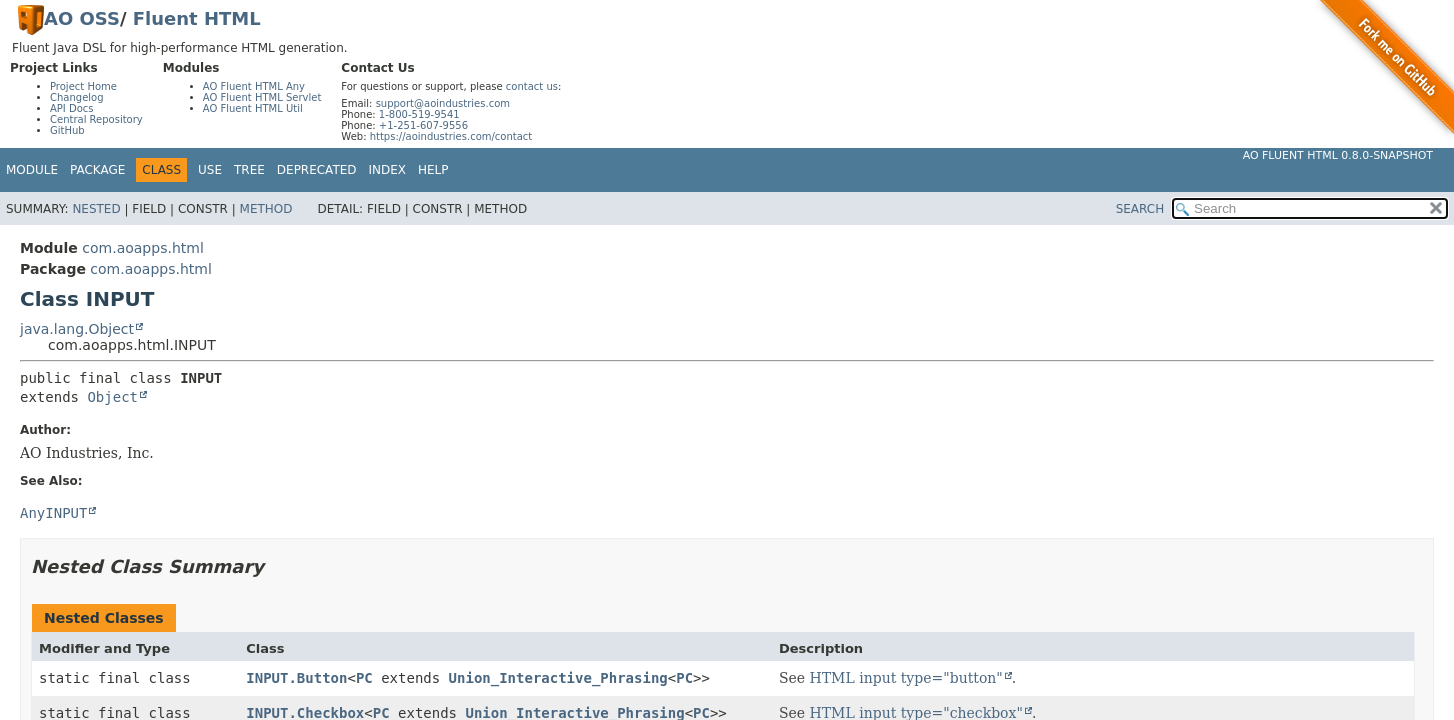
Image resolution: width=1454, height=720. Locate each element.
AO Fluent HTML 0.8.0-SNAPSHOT (1338, 155)
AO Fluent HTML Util (253, 108)
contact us (532, 86)
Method (266, 209)
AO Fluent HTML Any (254, 86)
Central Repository (96, 119)
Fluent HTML (197, 18)
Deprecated (317, 170)
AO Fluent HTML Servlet (262, 97)
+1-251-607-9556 (423, 125)
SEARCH (1140, 209)
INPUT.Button (296, 678)
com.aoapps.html (142, 248)
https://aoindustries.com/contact (451, 136)
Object (112, 397)
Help (433, 170)
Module (32, 170)
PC (364, 678)
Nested (96, 209)
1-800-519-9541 (419, 114)
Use (210, 170)
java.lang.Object (77, 329)
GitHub (67, 130)
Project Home (83, 86)
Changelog (77, 97)
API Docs (72, 108)
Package (97, 170)
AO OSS (82, 18)
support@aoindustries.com (443, 103)
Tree (249, 170)
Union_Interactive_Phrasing (558, 678)
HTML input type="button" (906, 678)
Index (388, 170)
